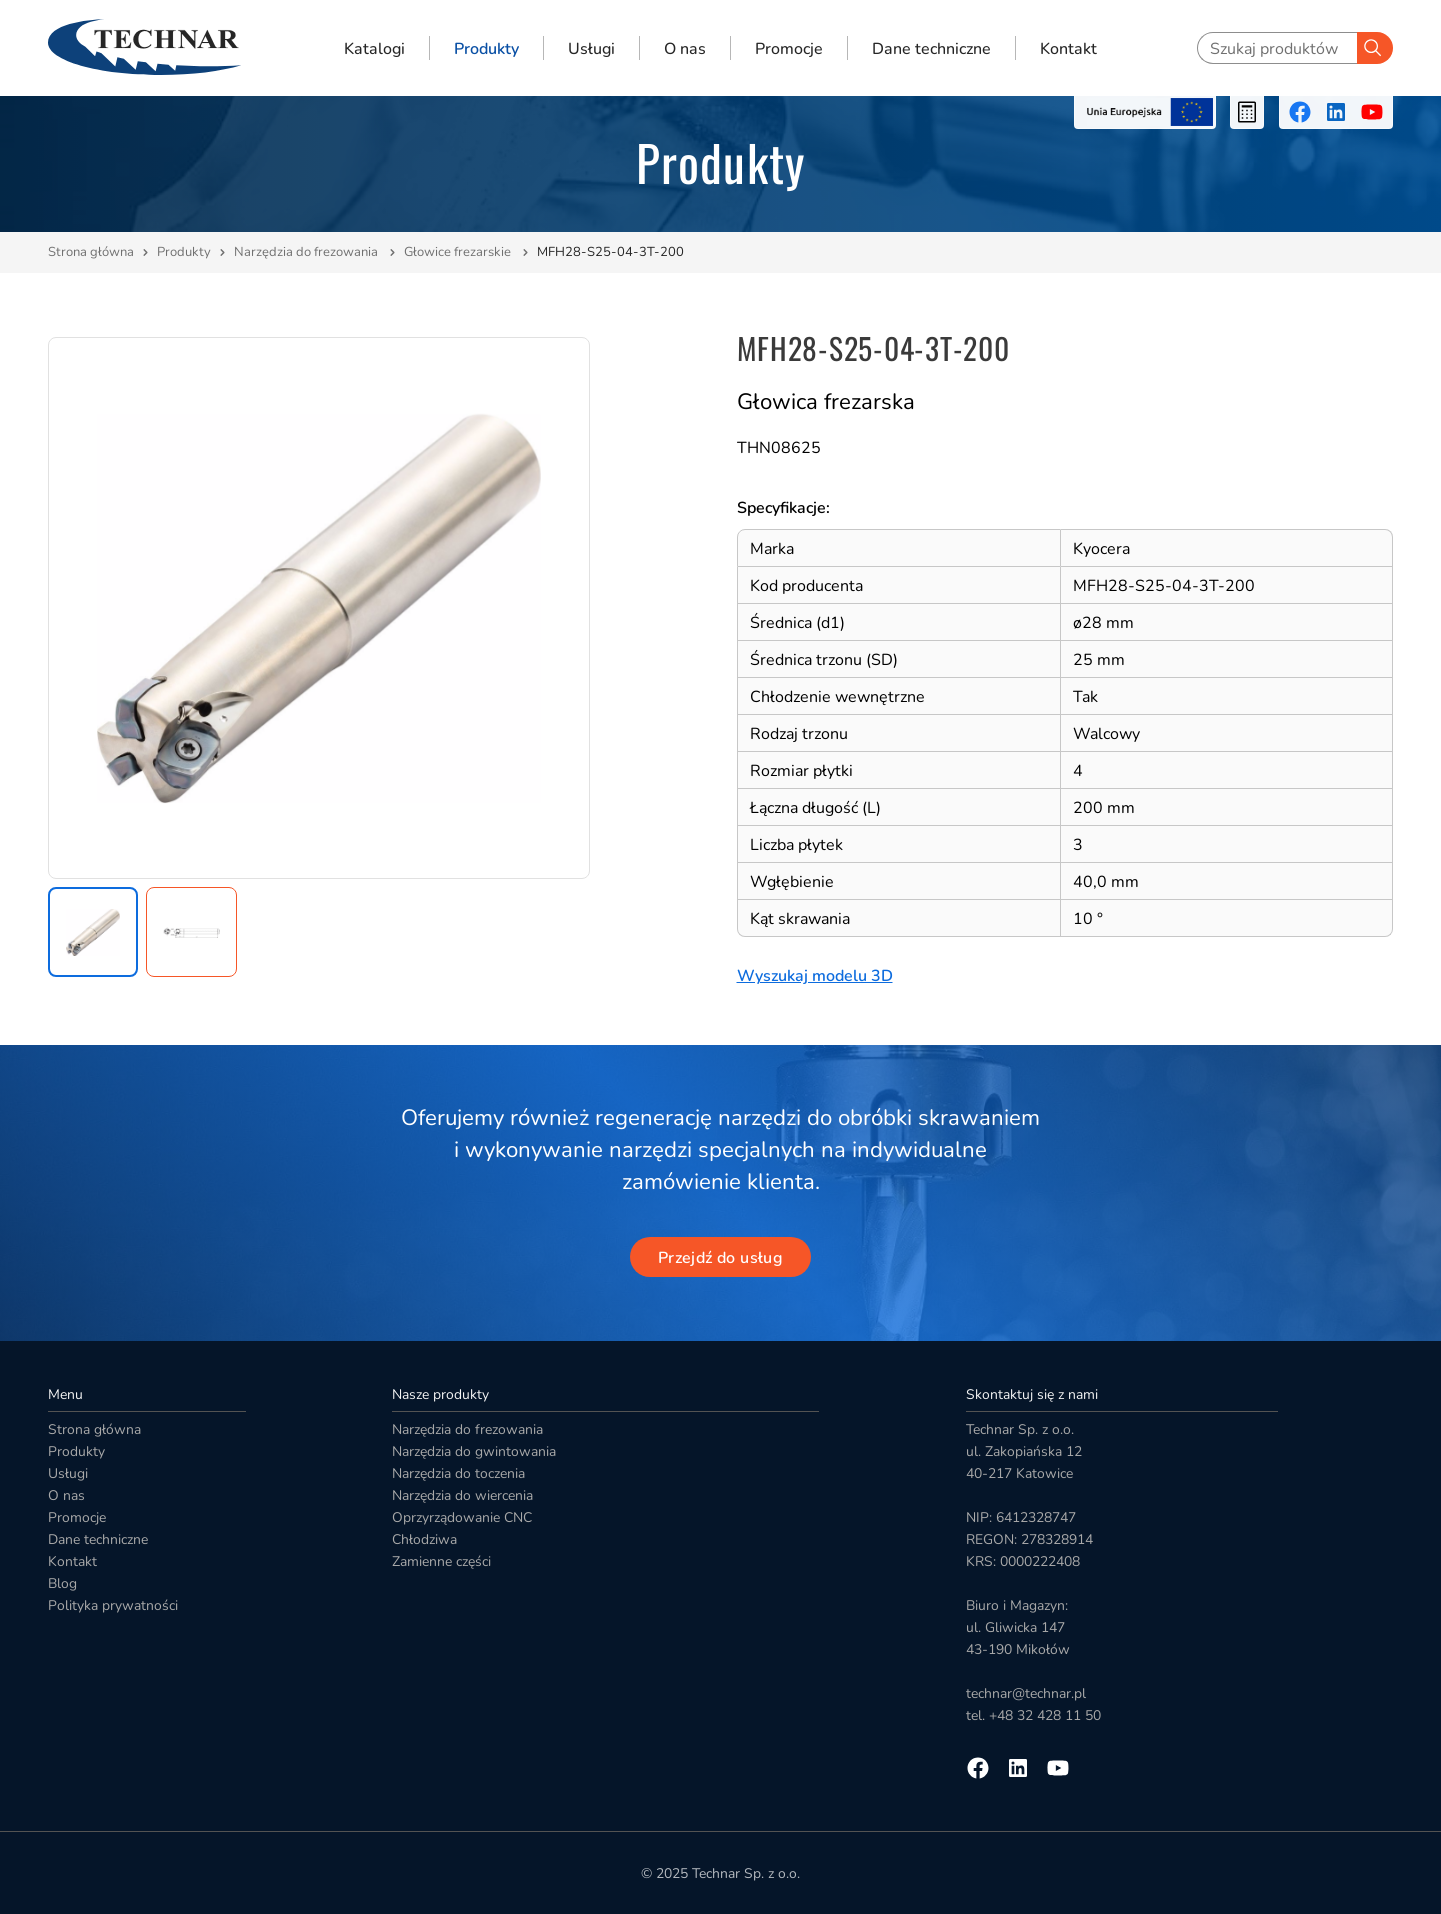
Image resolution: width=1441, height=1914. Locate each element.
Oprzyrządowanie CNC (462, 1517)
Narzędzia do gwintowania (474, 1451)
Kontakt (1068, 48)
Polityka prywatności (113, 1605)
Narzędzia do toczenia (458, 1473)
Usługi (591, 48)
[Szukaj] (1375, 48)
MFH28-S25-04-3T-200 (610, 252)
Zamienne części (441, 1561)
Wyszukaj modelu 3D (815, 976)
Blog (62, 1583)
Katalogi (374, 48)
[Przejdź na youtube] (1372, 112)
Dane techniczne (931, 48)
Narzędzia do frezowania (307, 252)
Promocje (789, 48)
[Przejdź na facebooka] (1300, 112)
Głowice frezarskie (459, 252)
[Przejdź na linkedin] (1336, 112)
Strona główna (91, 252)
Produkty (486, 48)
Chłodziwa (424, 1539)
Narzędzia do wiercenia (462, 1495)
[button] (93, 932)
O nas (685, 48)
